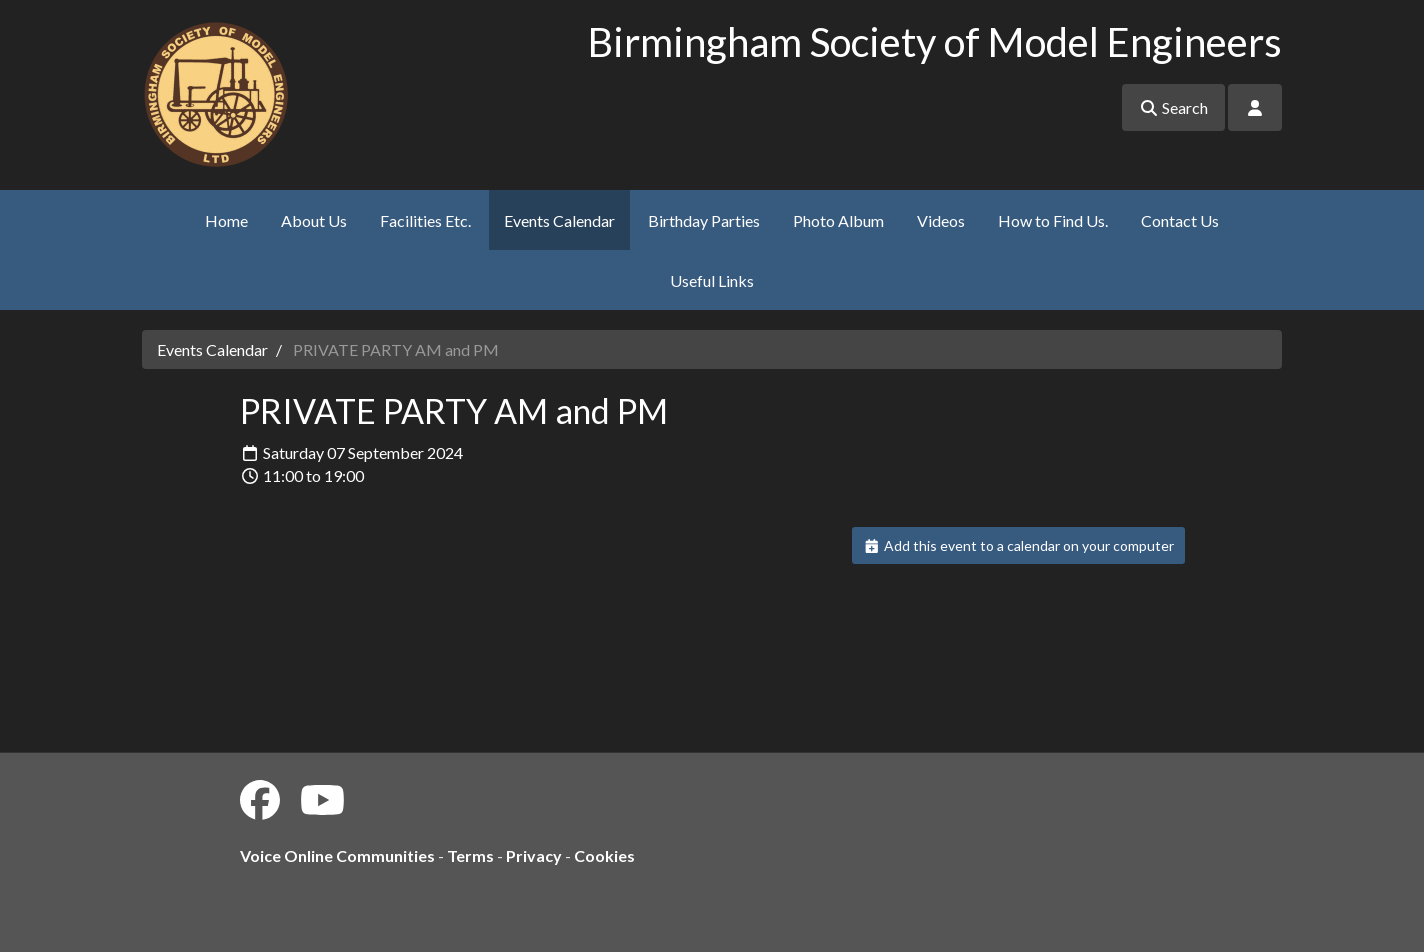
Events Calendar (559, 220)
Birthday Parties (704, 220)
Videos (941, 220)
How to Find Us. (1053, 220)
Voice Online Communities (337, 855)
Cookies (604, 855)
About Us (314, 220)
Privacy (534, 855)
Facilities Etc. (425, 220)
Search (1173, 107)
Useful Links (712, 280)
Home (226, 220)
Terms (470, 855)
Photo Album (838, 220)
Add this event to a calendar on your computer (1018, 545)
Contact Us (1180, 220)
